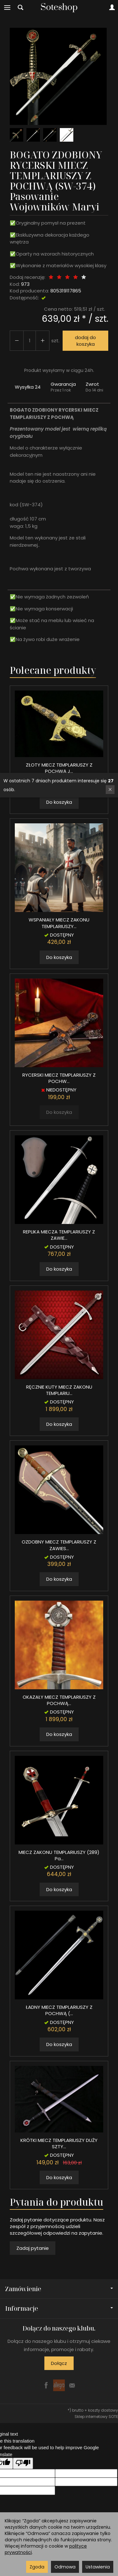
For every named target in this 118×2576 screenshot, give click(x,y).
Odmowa (65, 2567)
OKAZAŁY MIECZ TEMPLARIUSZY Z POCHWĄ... (59, 1700)
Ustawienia (98, 2567)
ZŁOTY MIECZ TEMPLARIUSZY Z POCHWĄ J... (59, 768)
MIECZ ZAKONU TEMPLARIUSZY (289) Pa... (59, 1855)
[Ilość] (29, 341)
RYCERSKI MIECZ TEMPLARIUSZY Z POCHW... (59, 1078)
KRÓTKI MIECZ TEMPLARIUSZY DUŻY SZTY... (59, 2143)
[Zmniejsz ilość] (42, 341)
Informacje (59, 2308)
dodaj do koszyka (85, 340)
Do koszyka (59, 802)
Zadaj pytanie (32, 2248)
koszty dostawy (103, 2410)
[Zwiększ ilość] (17, 341)
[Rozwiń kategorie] (7, 7)
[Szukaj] (20, 7)
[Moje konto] (112, 7)
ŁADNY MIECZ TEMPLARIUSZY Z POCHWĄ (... (59, 2010)
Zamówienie (59, 2289)
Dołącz (59, 2363)
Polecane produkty (53, 670)
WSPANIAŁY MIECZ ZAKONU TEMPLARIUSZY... (59, 922)
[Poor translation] (23, 2463)
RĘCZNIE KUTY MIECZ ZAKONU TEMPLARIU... (59, 1390)
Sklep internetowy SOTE (96, 2416)
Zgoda (37, 2567)
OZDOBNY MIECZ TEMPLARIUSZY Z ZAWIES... (59, 1544)
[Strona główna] (59, 7)
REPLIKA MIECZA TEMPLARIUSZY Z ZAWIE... (59, 1234)
